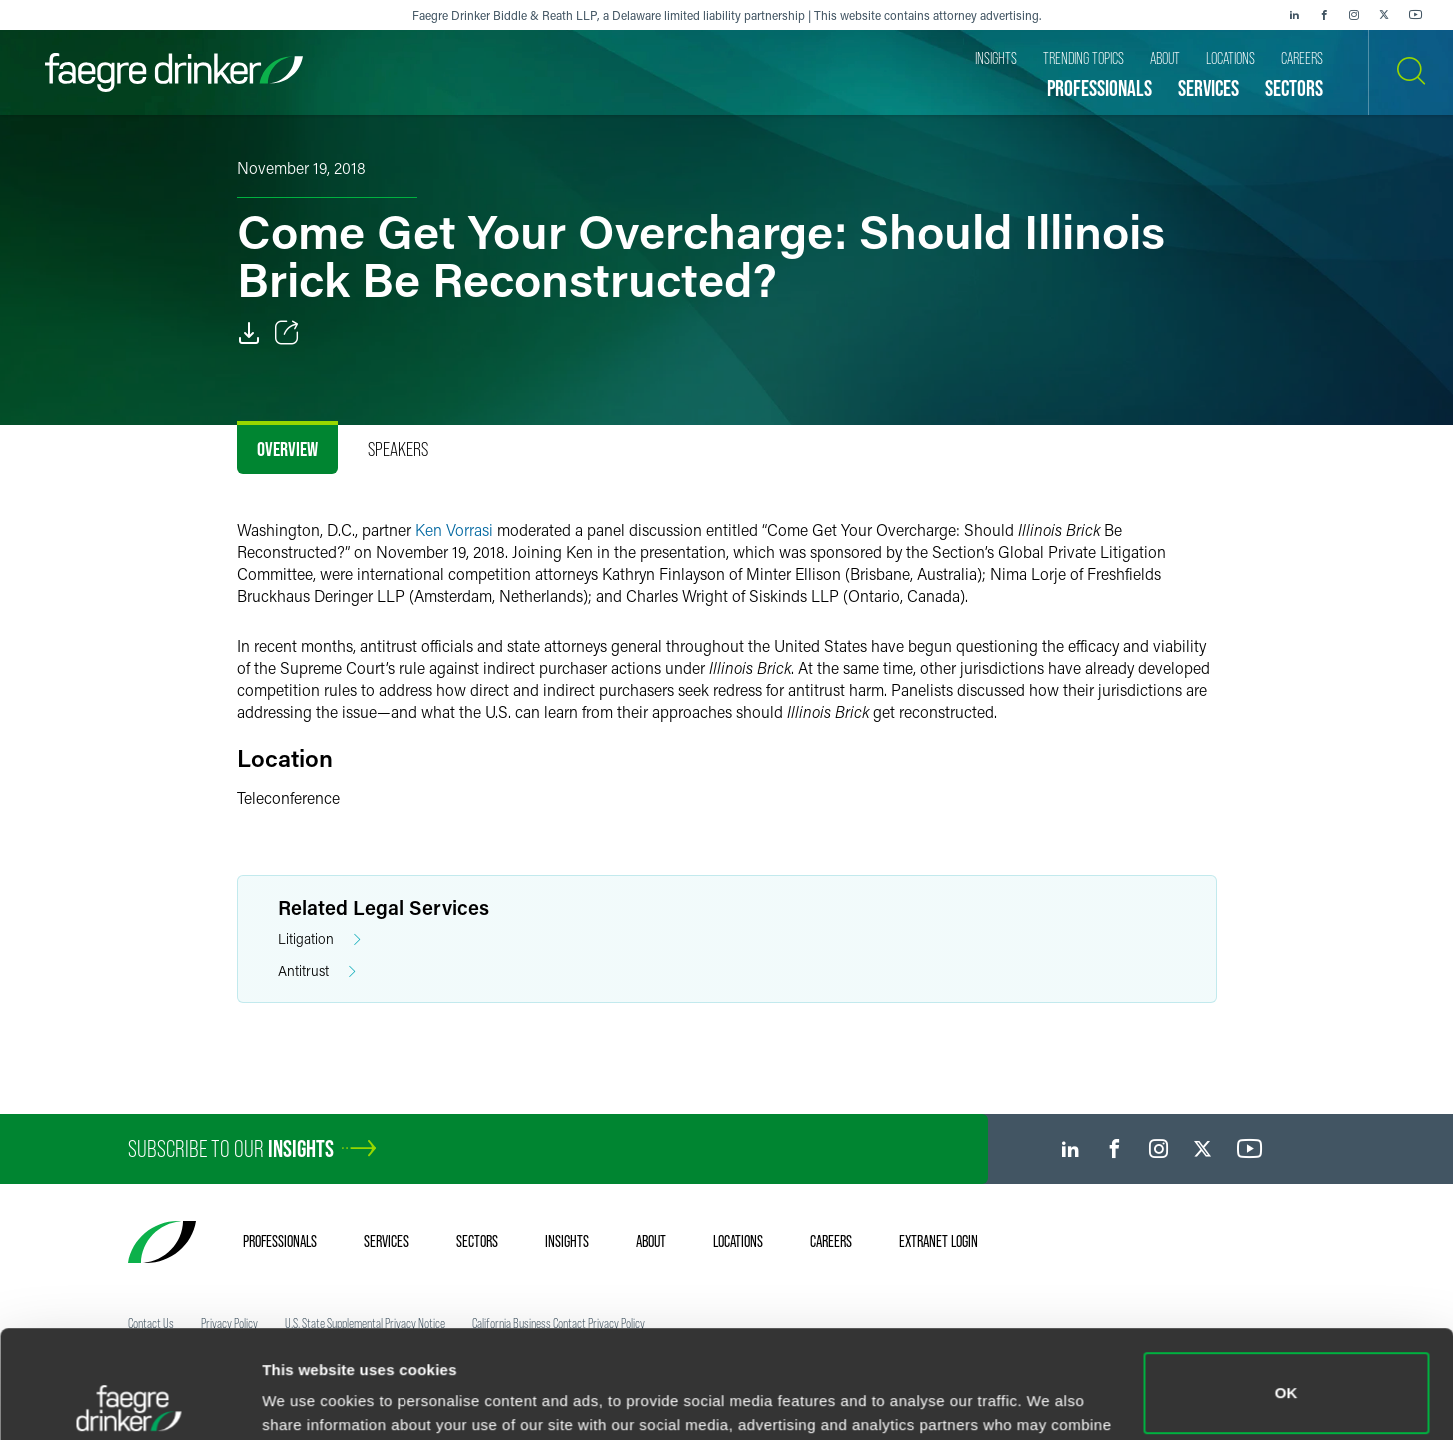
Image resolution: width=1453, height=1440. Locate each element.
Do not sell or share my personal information (1286, 1374)
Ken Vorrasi (454, 529)
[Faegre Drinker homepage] (174, 72)
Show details (308, 1396)
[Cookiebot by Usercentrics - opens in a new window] (129, 1401)
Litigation (319, 939)
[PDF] (249, 333)
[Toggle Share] (287, 333)
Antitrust (317, 971)
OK (1286, 1285)
